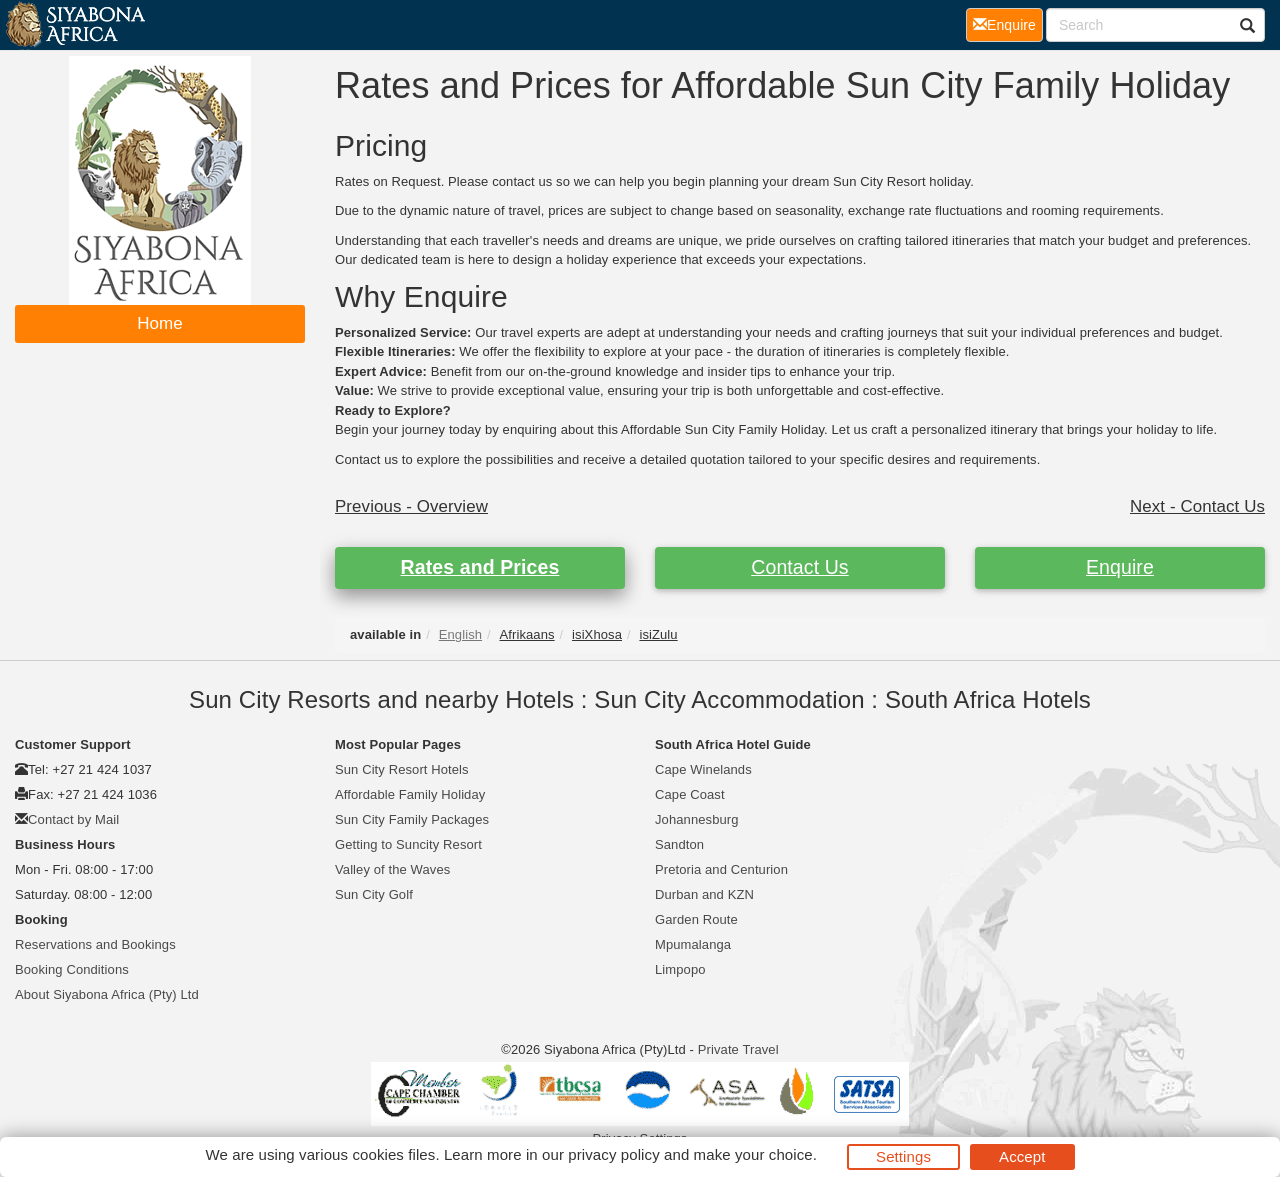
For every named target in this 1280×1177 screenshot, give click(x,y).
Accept (1022, 1156)
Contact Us (799, 567)
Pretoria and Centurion (721, 869)
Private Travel (738, 1049)
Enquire (1120, 567)
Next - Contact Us (1197, 506)
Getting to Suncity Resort (408, 844)
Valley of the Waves (392, 869)
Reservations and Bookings (95, 944)
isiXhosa (597, 634)
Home (160, 323)
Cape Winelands (703, 769)
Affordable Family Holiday (410, 794)
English (460, 634)
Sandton (679, 844)
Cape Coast (690, 794)
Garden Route (696, 919)
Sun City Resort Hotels (402, 769)
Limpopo (680, 969)
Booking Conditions (72, 969)
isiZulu (658, 634)
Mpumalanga (693, 944)
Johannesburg (697, 819)
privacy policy (613, 1154)
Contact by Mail (73, 819)
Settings (903, 1156)
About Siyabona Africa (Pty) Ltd (107, 994)
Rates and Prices (480, 567)
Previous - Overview (411, 506)
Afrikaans (527, 634)
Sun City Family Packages (412, 819)
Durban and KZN (704, 894)
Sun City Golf (374, 894)
